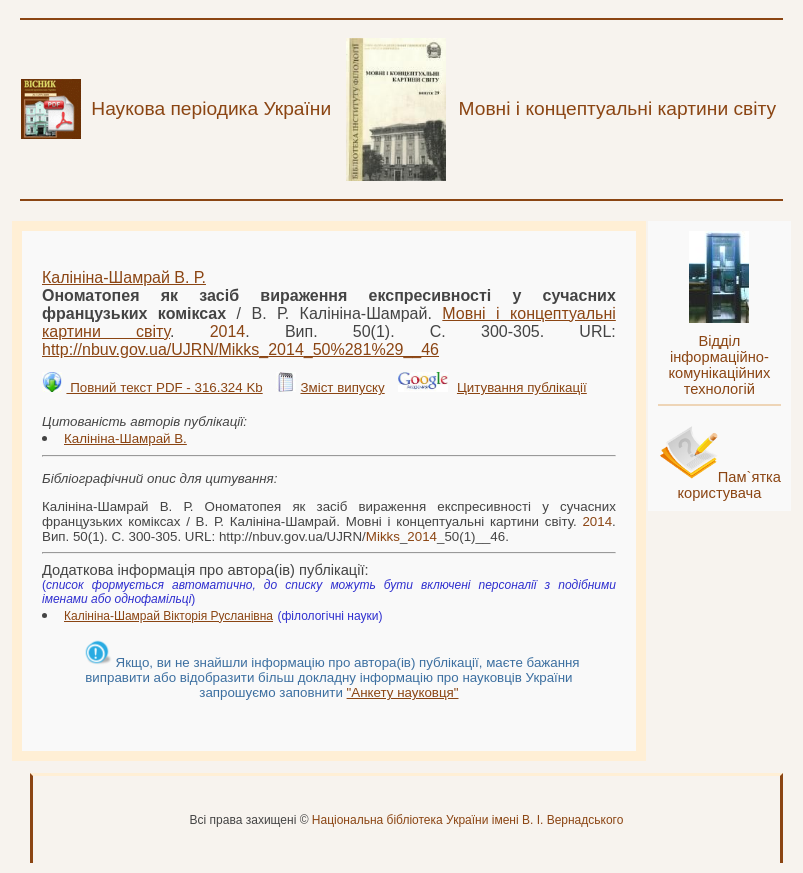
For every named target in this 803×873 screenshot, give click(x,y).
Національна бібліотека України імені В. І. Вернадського (468, 820)
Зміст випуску (342, 387)
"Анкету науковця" (403, 692)
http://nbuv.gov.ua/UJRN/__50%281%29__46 (240, 349)
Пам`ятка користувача (729, 485)
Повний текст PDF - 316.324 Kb (164, 387)
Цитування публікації (522, 387)
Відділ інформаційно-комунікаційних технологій (719, 365)
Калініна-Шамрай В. (125, 438)
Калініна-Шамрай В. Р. (124, 277)
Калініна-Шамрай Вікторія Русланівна (168, 616)
